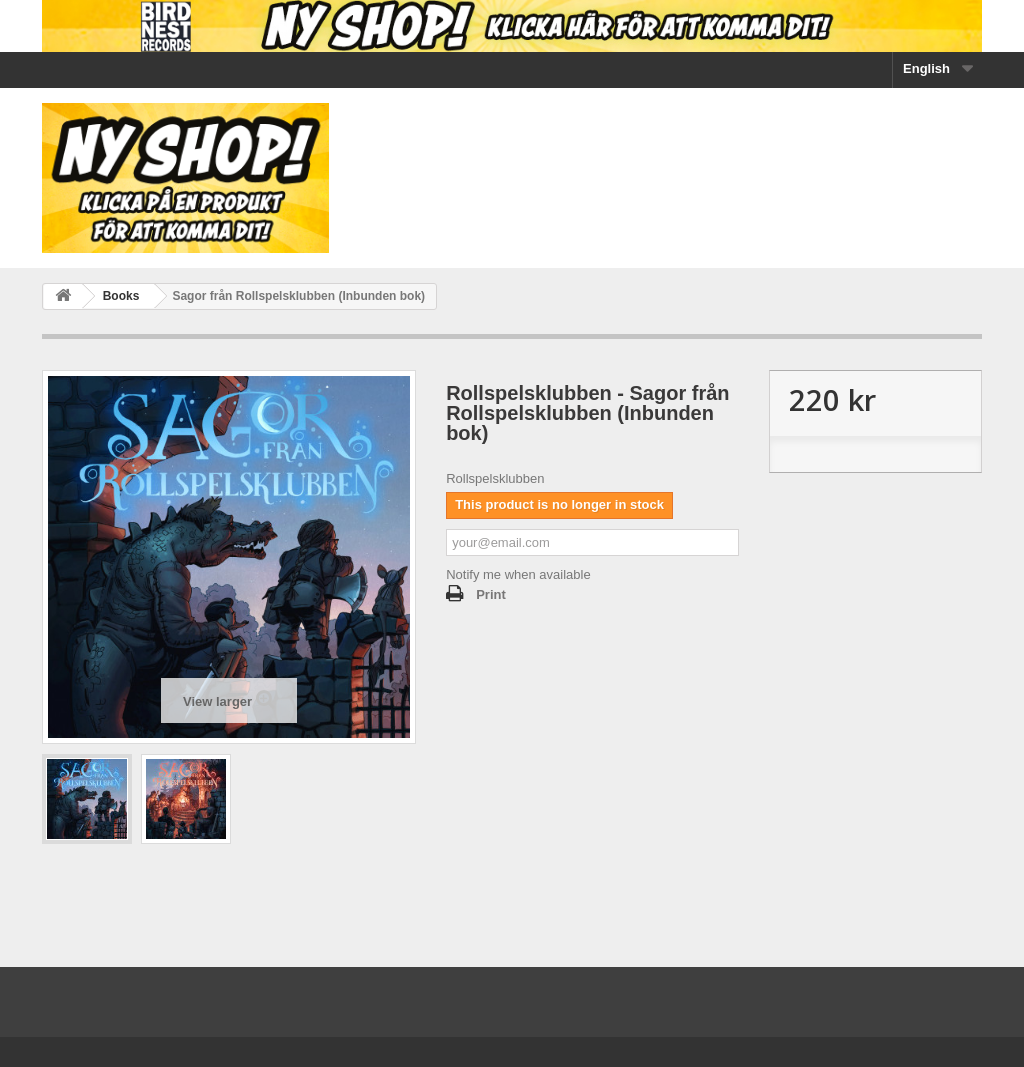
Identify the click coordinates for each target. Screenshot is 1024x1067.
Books (121, 296)
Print (491, 594)
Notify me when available (518, 574)
